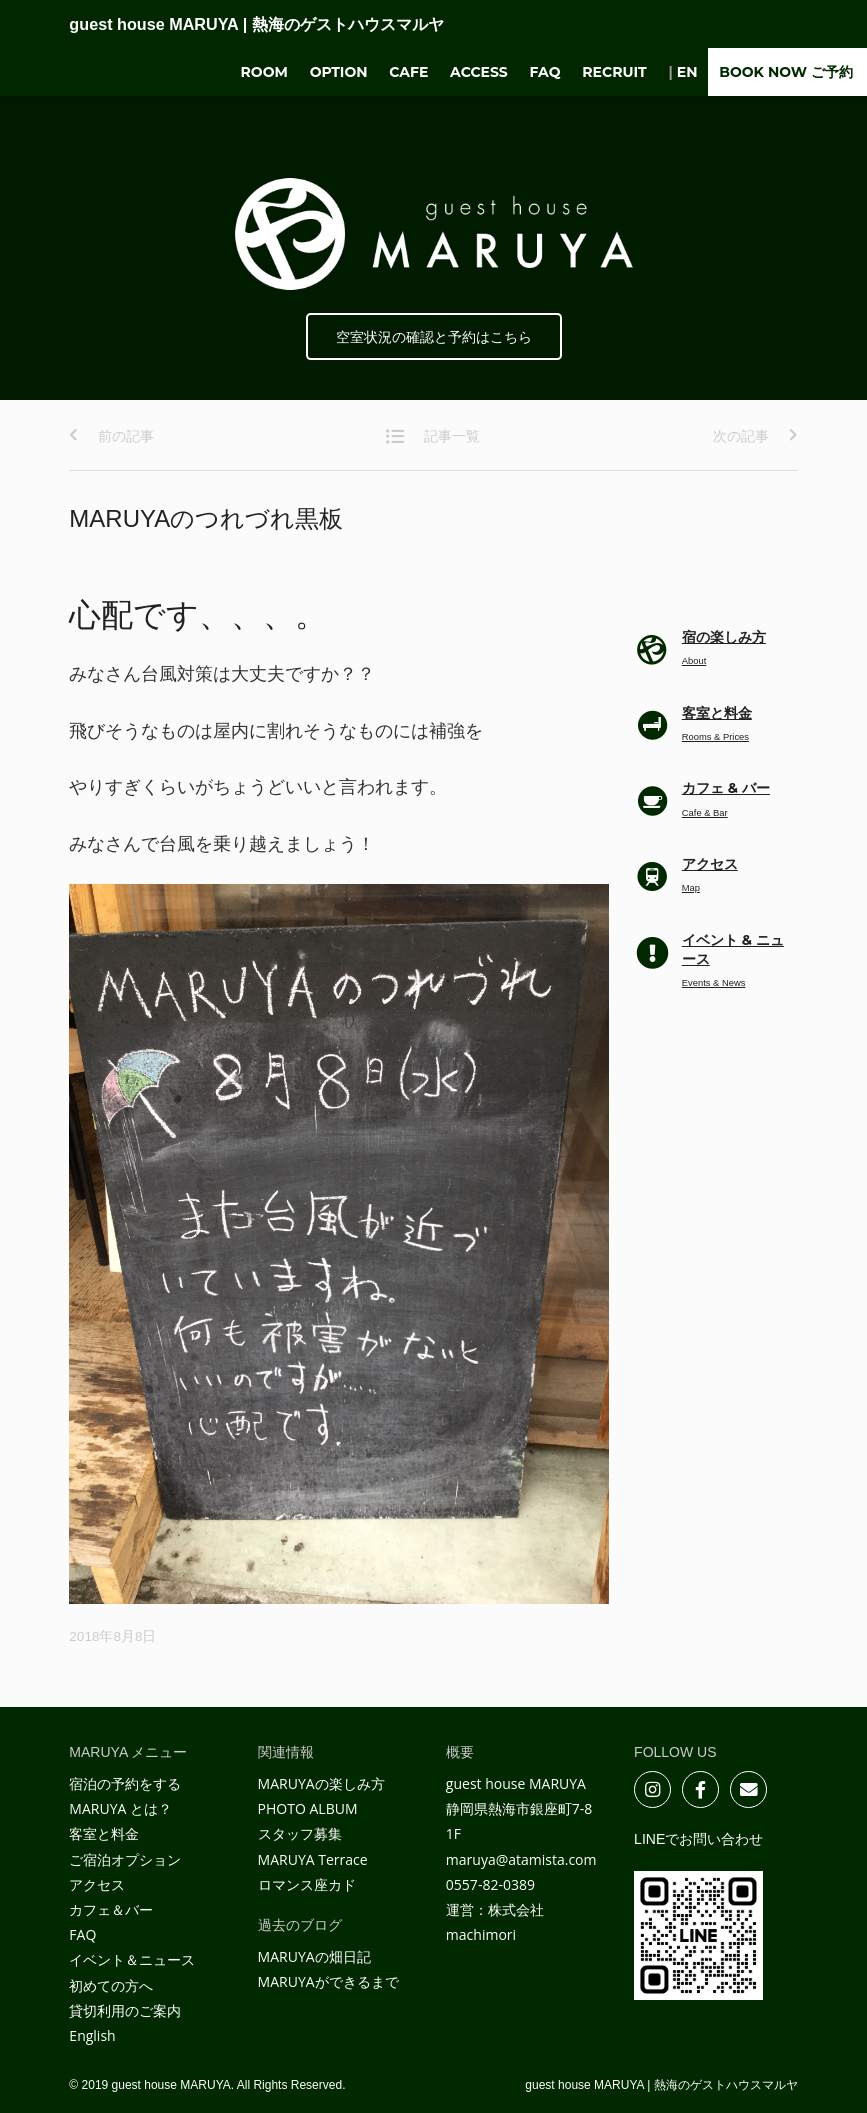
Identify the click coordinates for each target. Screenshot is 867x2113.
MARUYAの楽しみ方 (321, 1783)
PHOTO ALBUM (308, 1808)
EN (687, 72)
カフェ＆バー (111, 1909)
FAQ (545, 72)
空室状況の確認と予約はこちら (434, 337)
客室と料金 (104, 1833)
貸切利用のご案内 (125, 2010)
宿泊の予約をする (125, 1783)
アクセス (97, 1884)
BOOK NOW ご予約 (786, 72)
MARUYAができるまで (328, 1981)
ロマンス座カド (307, 1884)
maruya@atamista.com (521, 1859)
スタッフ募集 (300, 1833)
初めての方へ (111, 1985)
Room (264, 72)
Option (339, 72)
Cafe (408, 72)
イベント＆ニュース (132, 1959)
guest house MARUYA (256, 24)
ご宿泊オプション (125, 1859)
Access (479, 72)
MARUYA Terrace (313, 1859)
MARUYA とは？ (120, 1808)
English (92, 2035)
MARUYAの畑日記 (314, 1956)
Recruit (614, 72)
